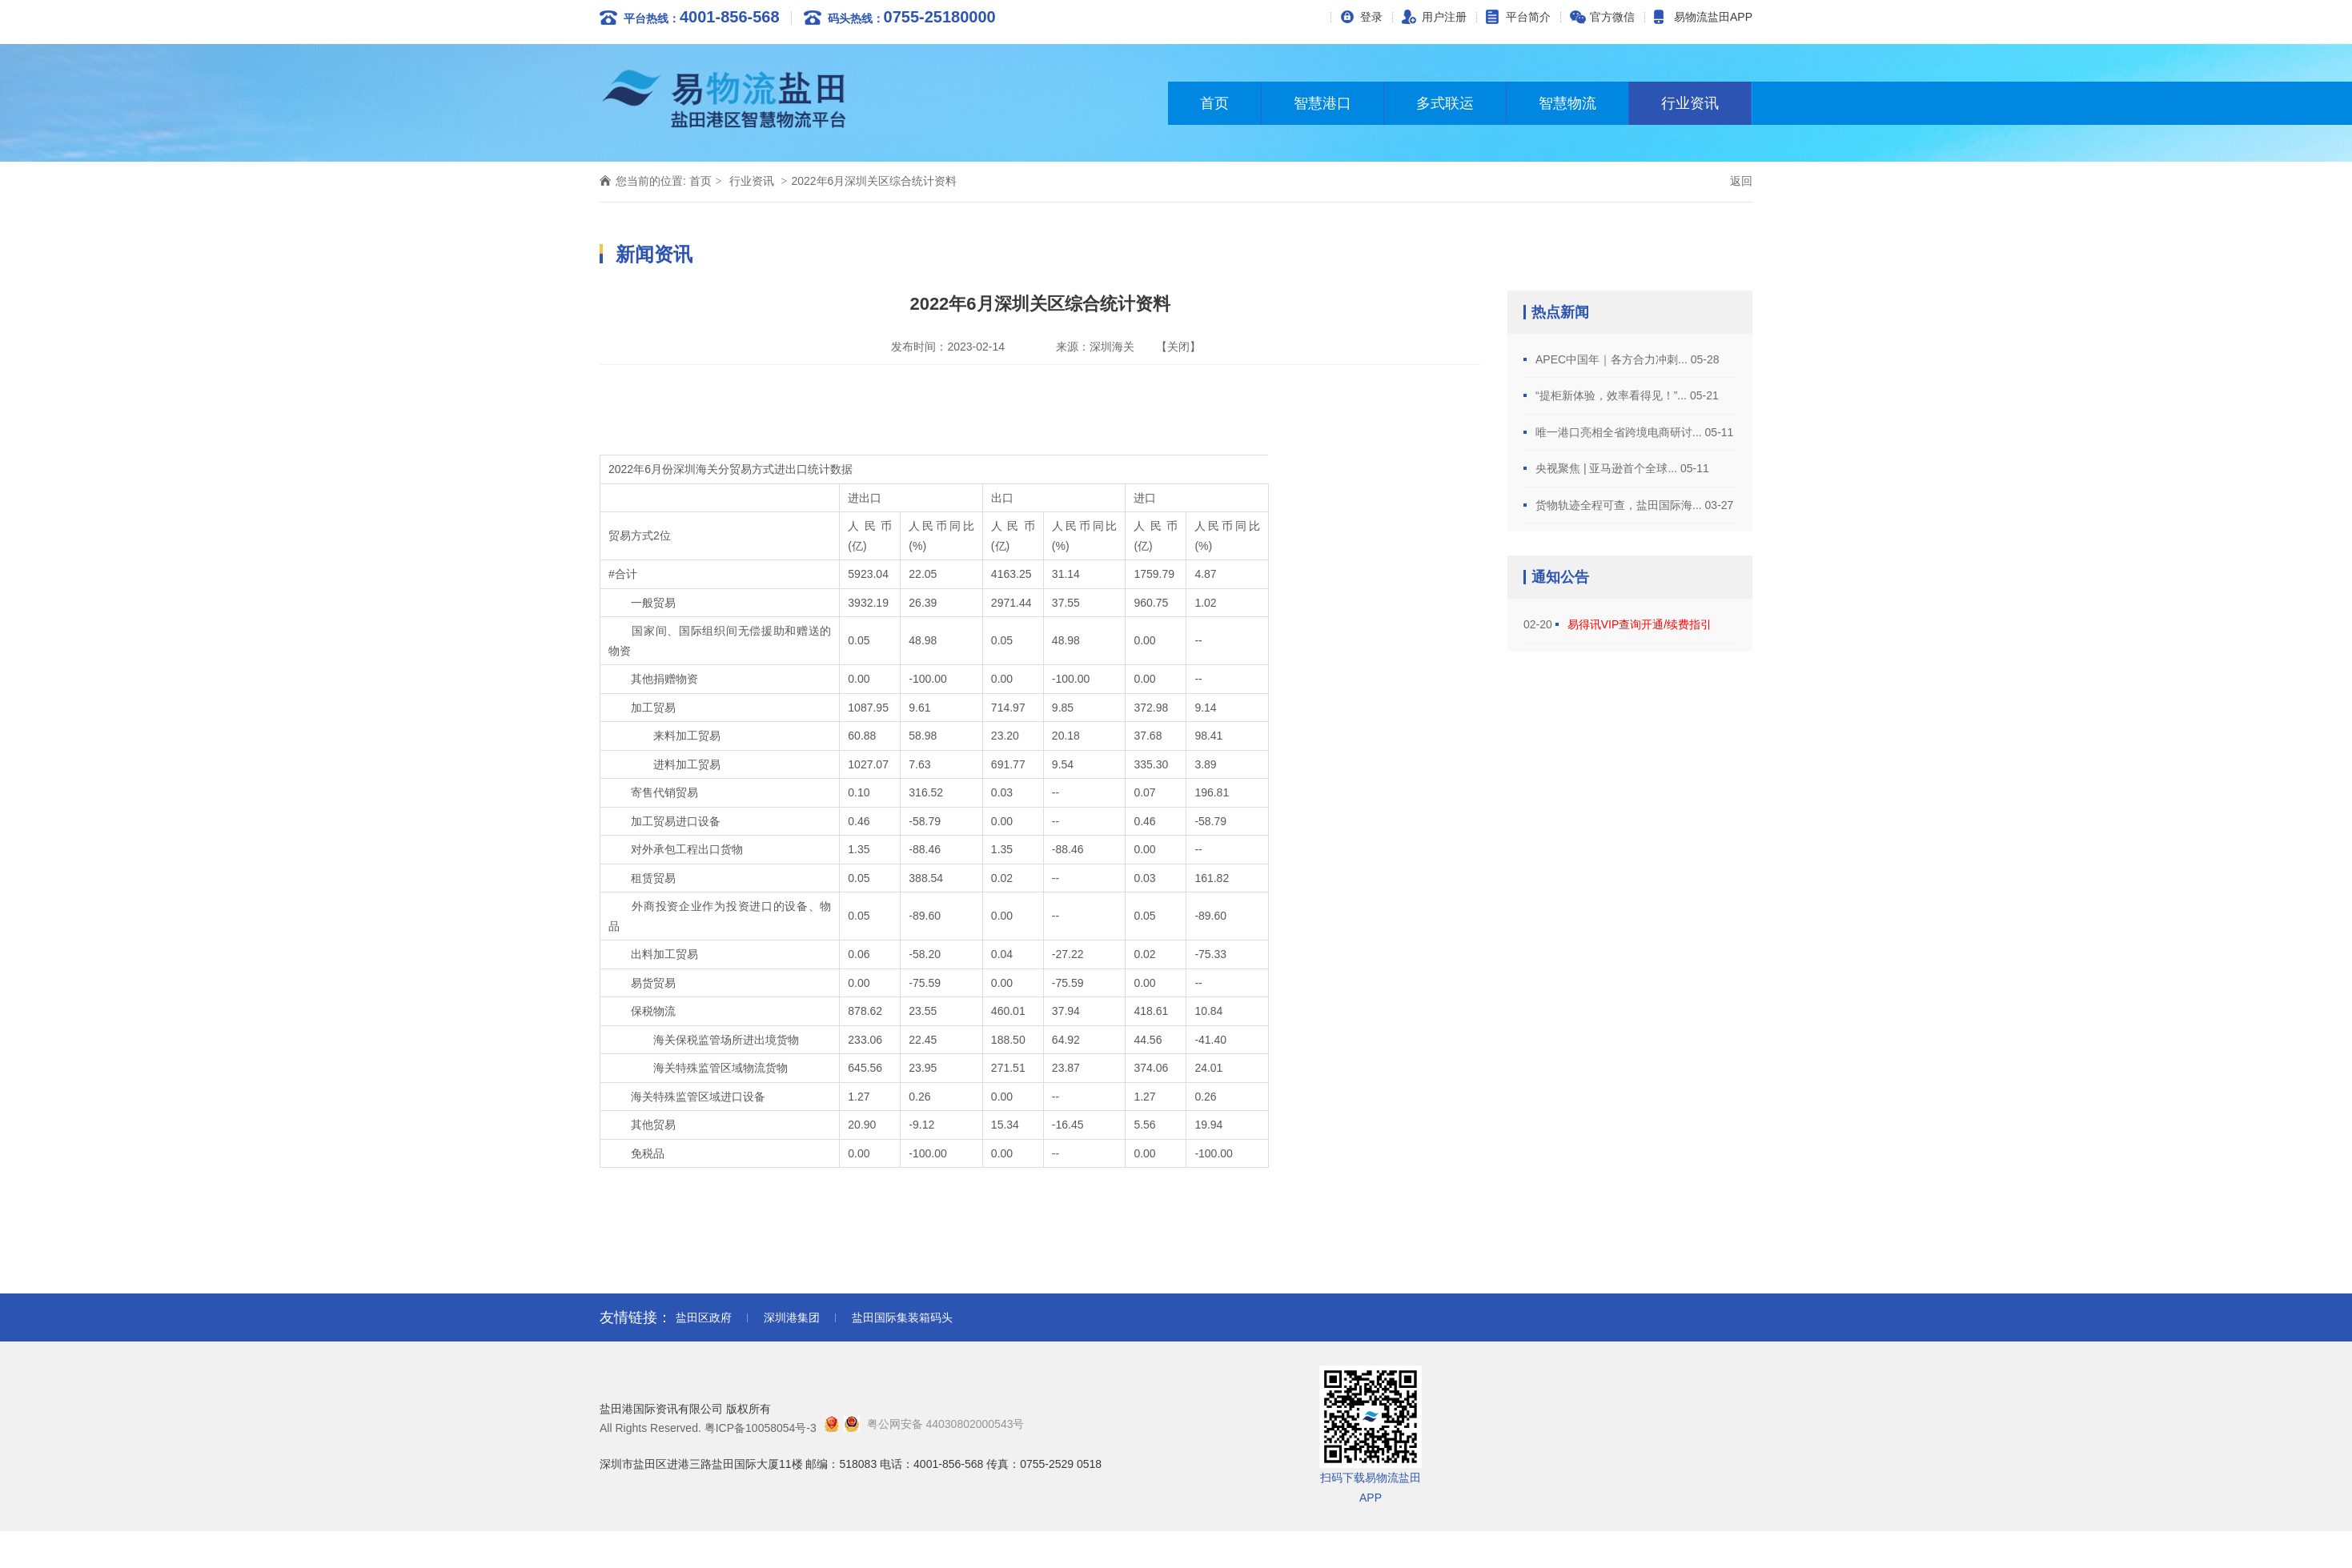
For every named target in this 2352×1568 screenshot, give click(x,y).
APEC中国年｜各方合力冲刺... (1613, 359)
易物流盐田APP (1713, 16)
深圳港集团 (792, 1317)
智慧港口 (1322, 103)
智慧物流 (1567, 103)
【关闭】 (1178, 346)
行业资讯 (1690, 103)
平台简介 (1528, 16)
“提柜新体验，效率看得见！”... (1612, 395)
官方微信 (1612, 16)
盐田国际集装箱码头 (902, 1317)
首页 (1214, 103)
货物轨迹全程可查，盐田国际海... (1620, 505)
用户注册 (1444, 16)
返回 (1741, 180)
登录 (1371, 16)
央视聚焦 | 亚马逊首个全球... (1607, 468)
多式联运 (1445, 103)
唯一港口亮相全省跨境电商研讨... (1620, 432)
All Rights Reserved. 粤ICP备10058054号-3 (708, 1428)
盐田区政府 (704, 1317)
